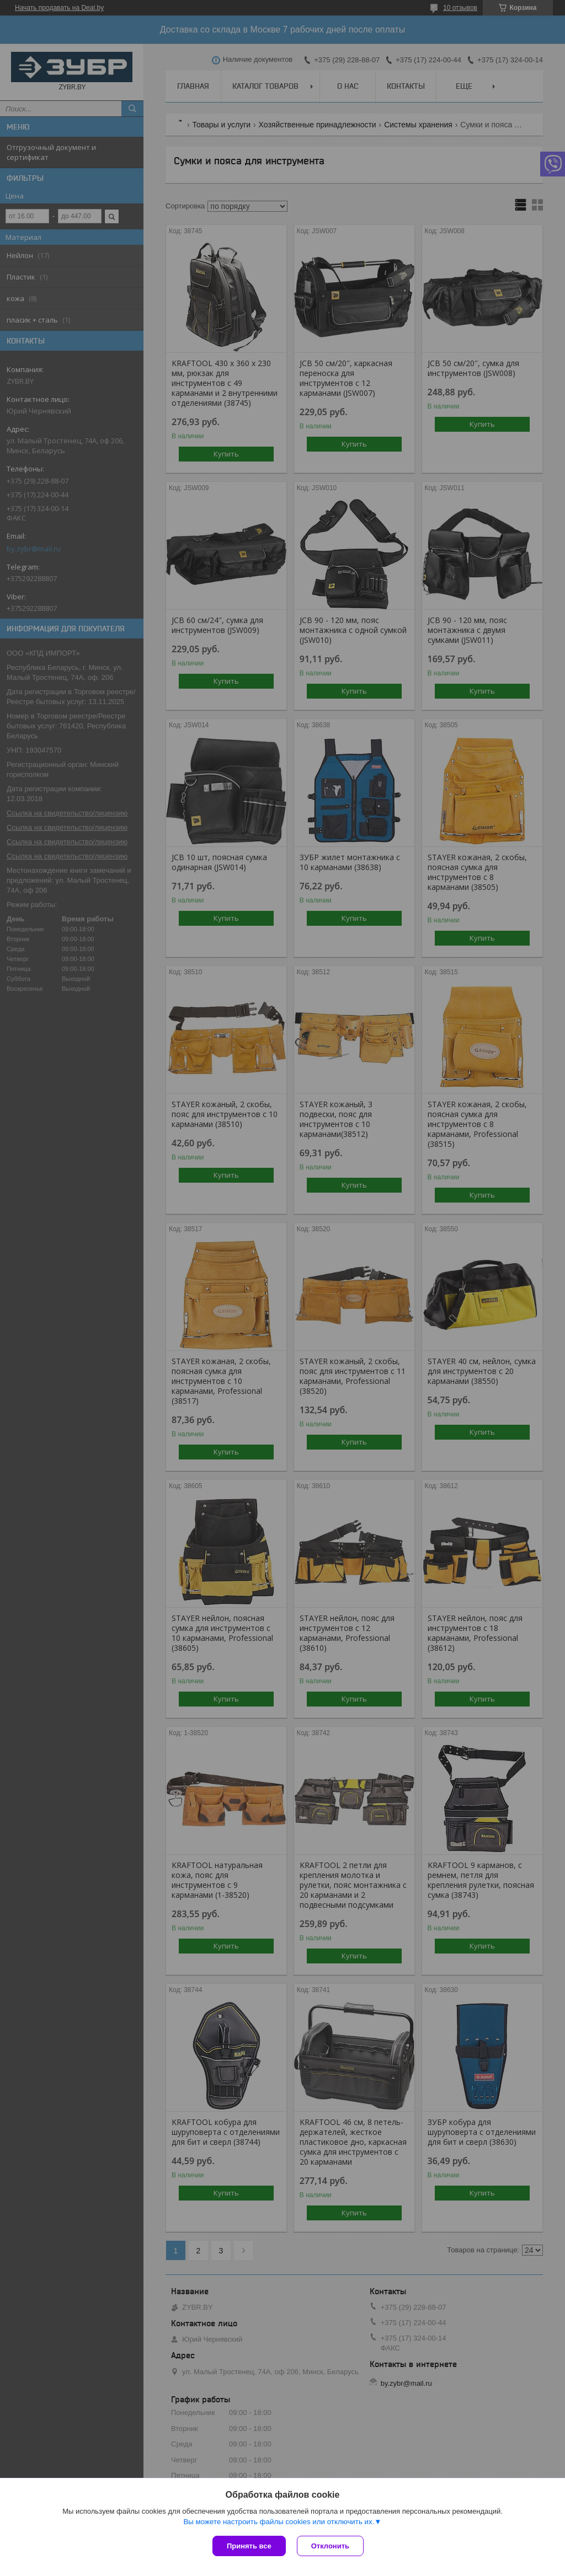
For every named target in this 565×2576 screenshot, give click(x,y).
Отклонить (330, 2546)
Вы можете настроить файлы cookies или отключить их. (278, 2522)
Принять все (249, 2546)
